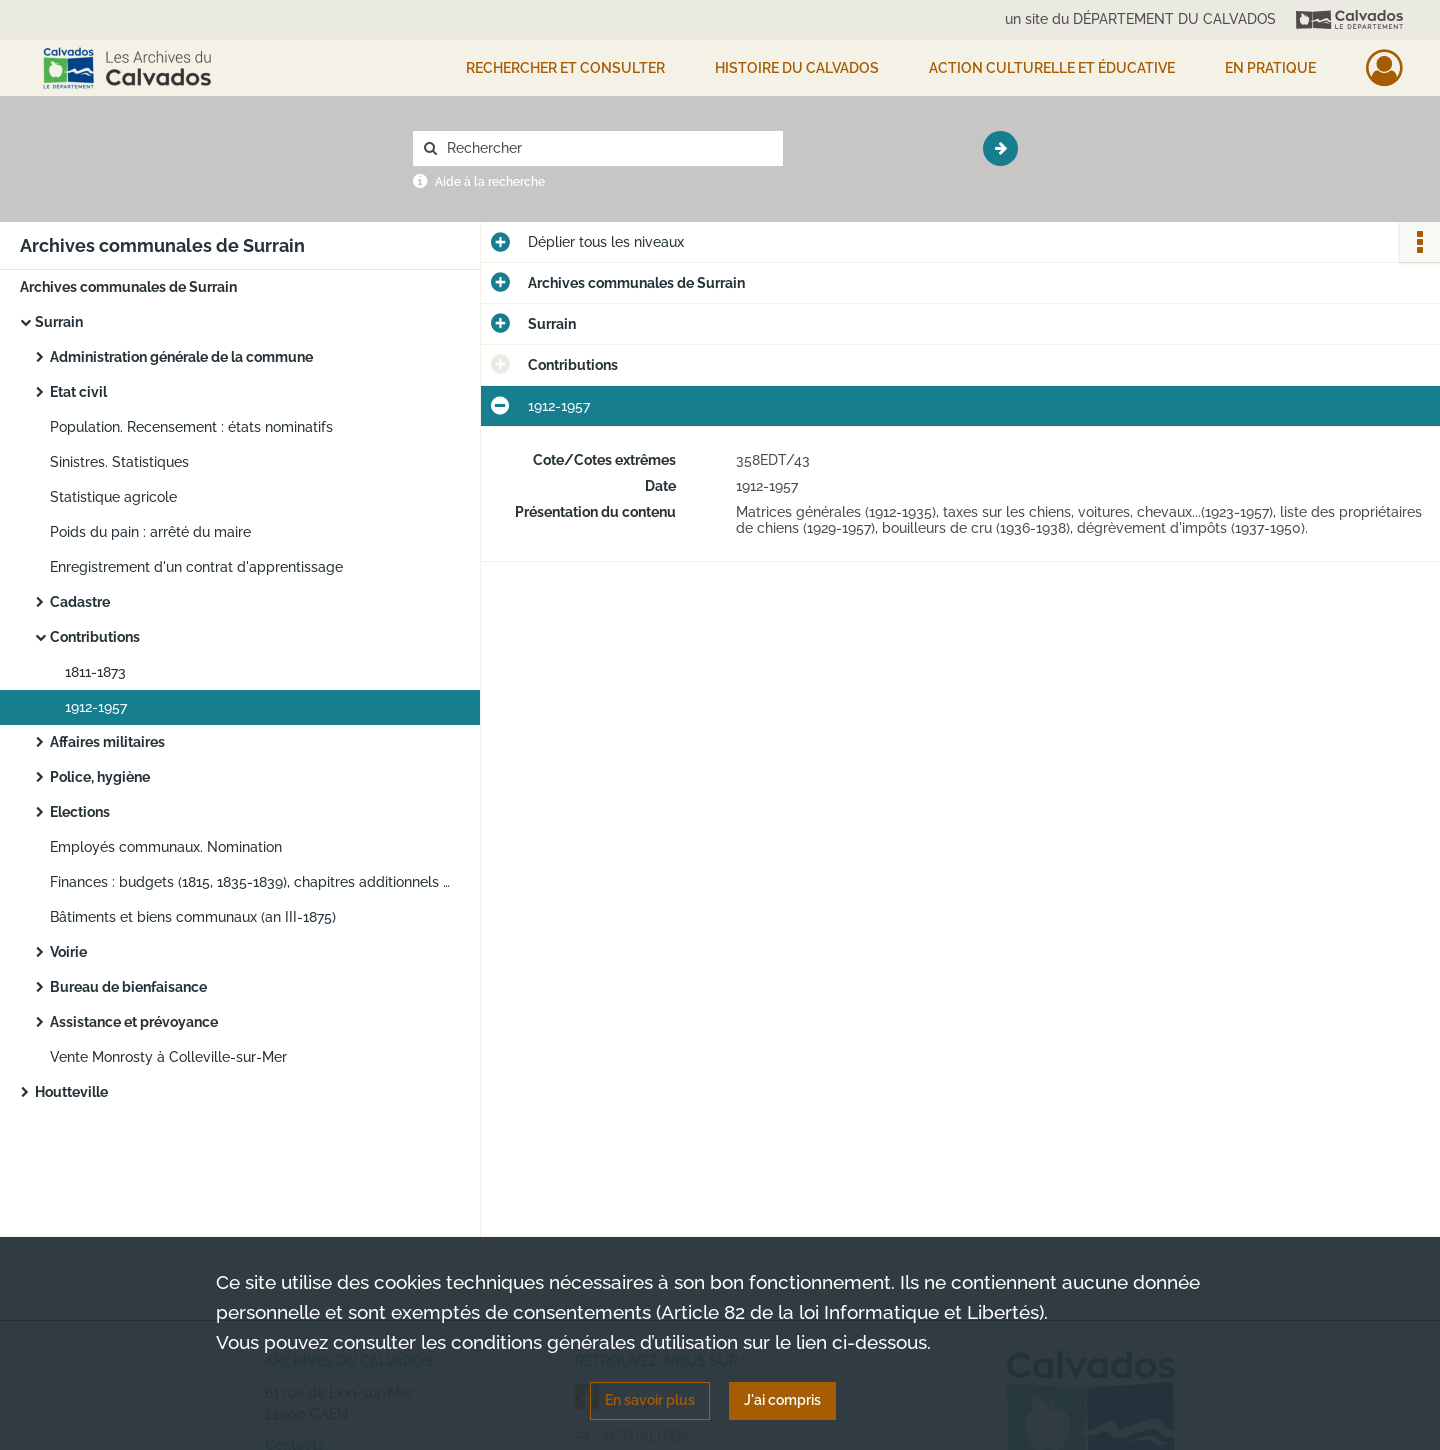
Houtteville (71, 1092)
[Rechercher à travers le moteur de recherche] (608, 148)
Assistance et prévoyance (134, 1022)
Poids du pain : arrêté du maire (150, 532)
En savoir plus (650, 1400)
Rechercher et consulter (565, 68)
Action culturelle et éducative (1052, 68)
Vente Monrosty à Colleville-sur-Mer (168, 1057)
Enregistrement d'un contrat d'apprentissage (196, 567)
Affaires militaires (107, 742)
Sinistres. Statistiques (119, 462)
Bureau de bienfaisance (128, 987)
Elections (80, 812)
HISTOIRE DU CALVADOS (797, 68)
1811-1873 (95, 672)
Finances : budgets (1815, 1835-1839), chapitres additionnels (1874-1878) (250, 882)
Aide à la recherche (490, 182)
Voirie (68, 952)
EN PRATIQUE (1270, 68)
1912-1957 (96, 707)
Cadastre (80, 602)
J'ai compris (782, 1400)
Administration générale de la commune (181, 357)
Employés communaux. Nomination (166, 847)
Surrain (59, 322)
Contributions (95, 637)
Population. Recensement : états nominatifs (191, 427)
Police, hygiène (100, 777)
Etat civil (78, 392)
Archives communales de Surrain (128, 287)
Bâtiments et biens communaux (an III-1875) (193, 917)
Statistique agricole (113, 497)
